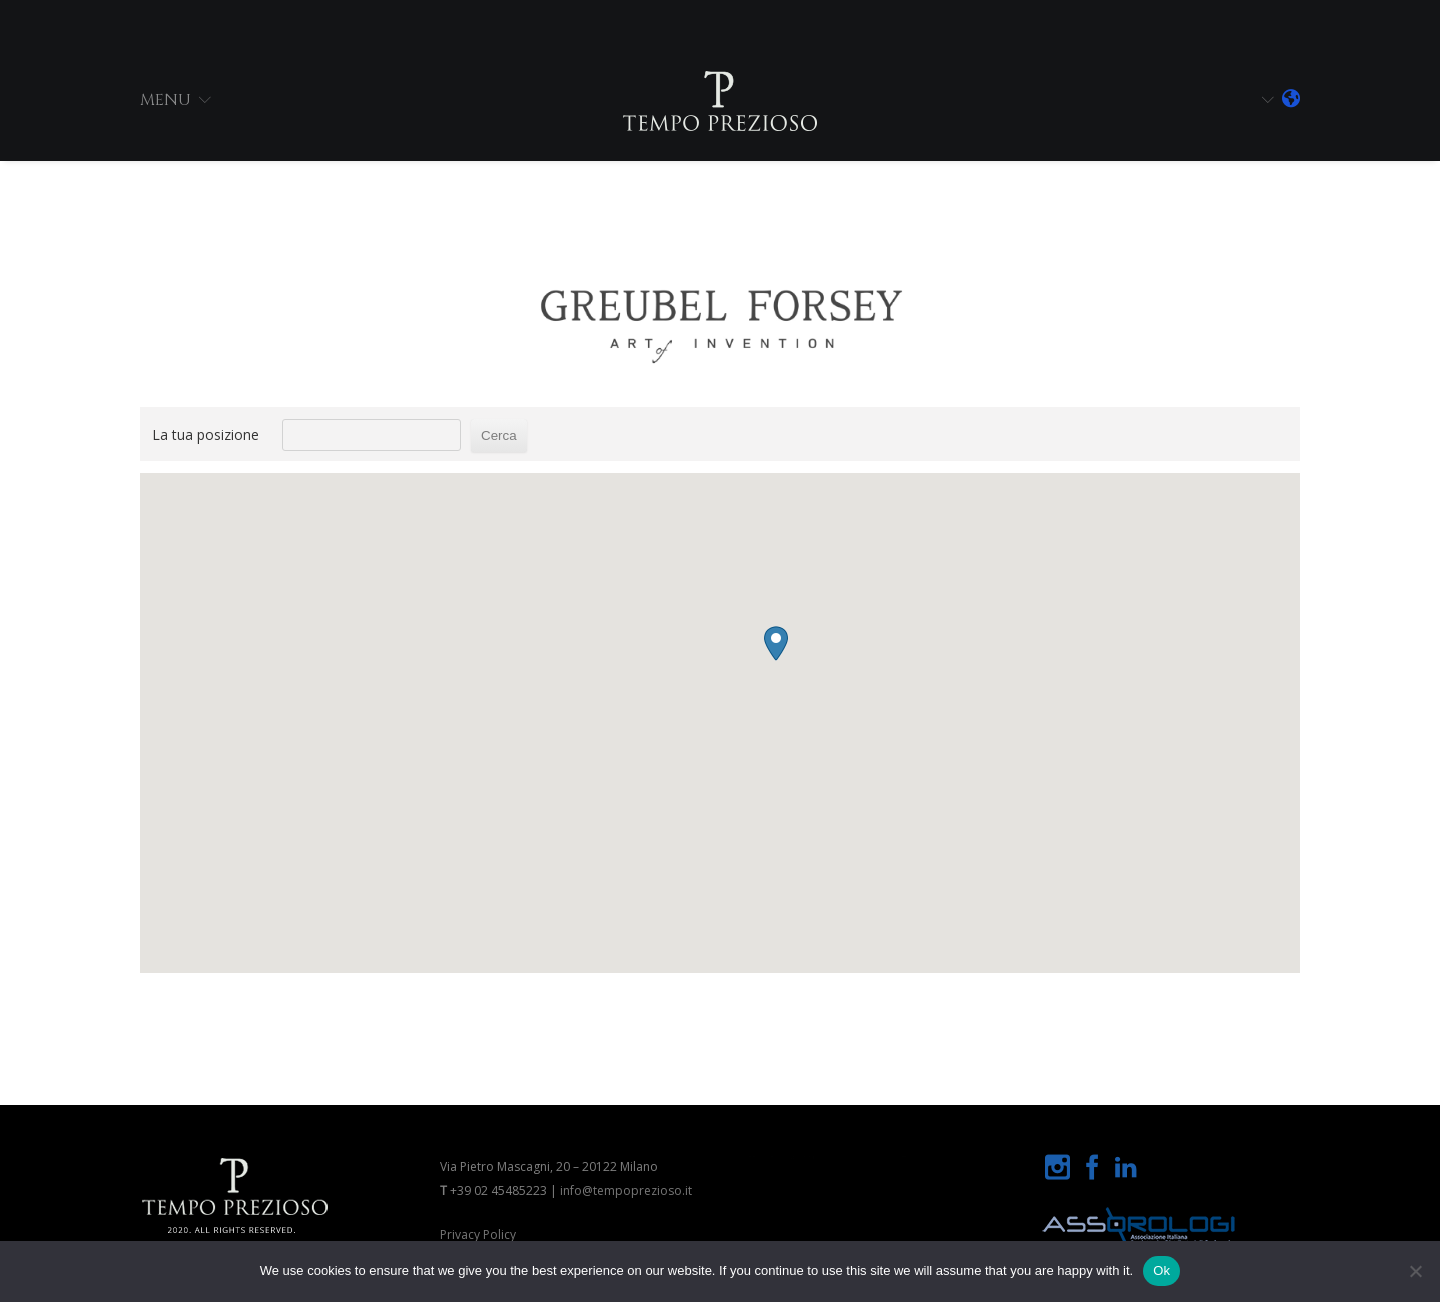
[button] (665, 767)
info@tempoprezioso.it (626, 1190)
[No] (1415, 1271)
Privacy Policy (478, 1234)
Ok (1161, 1270)
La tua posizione (205, 434)
